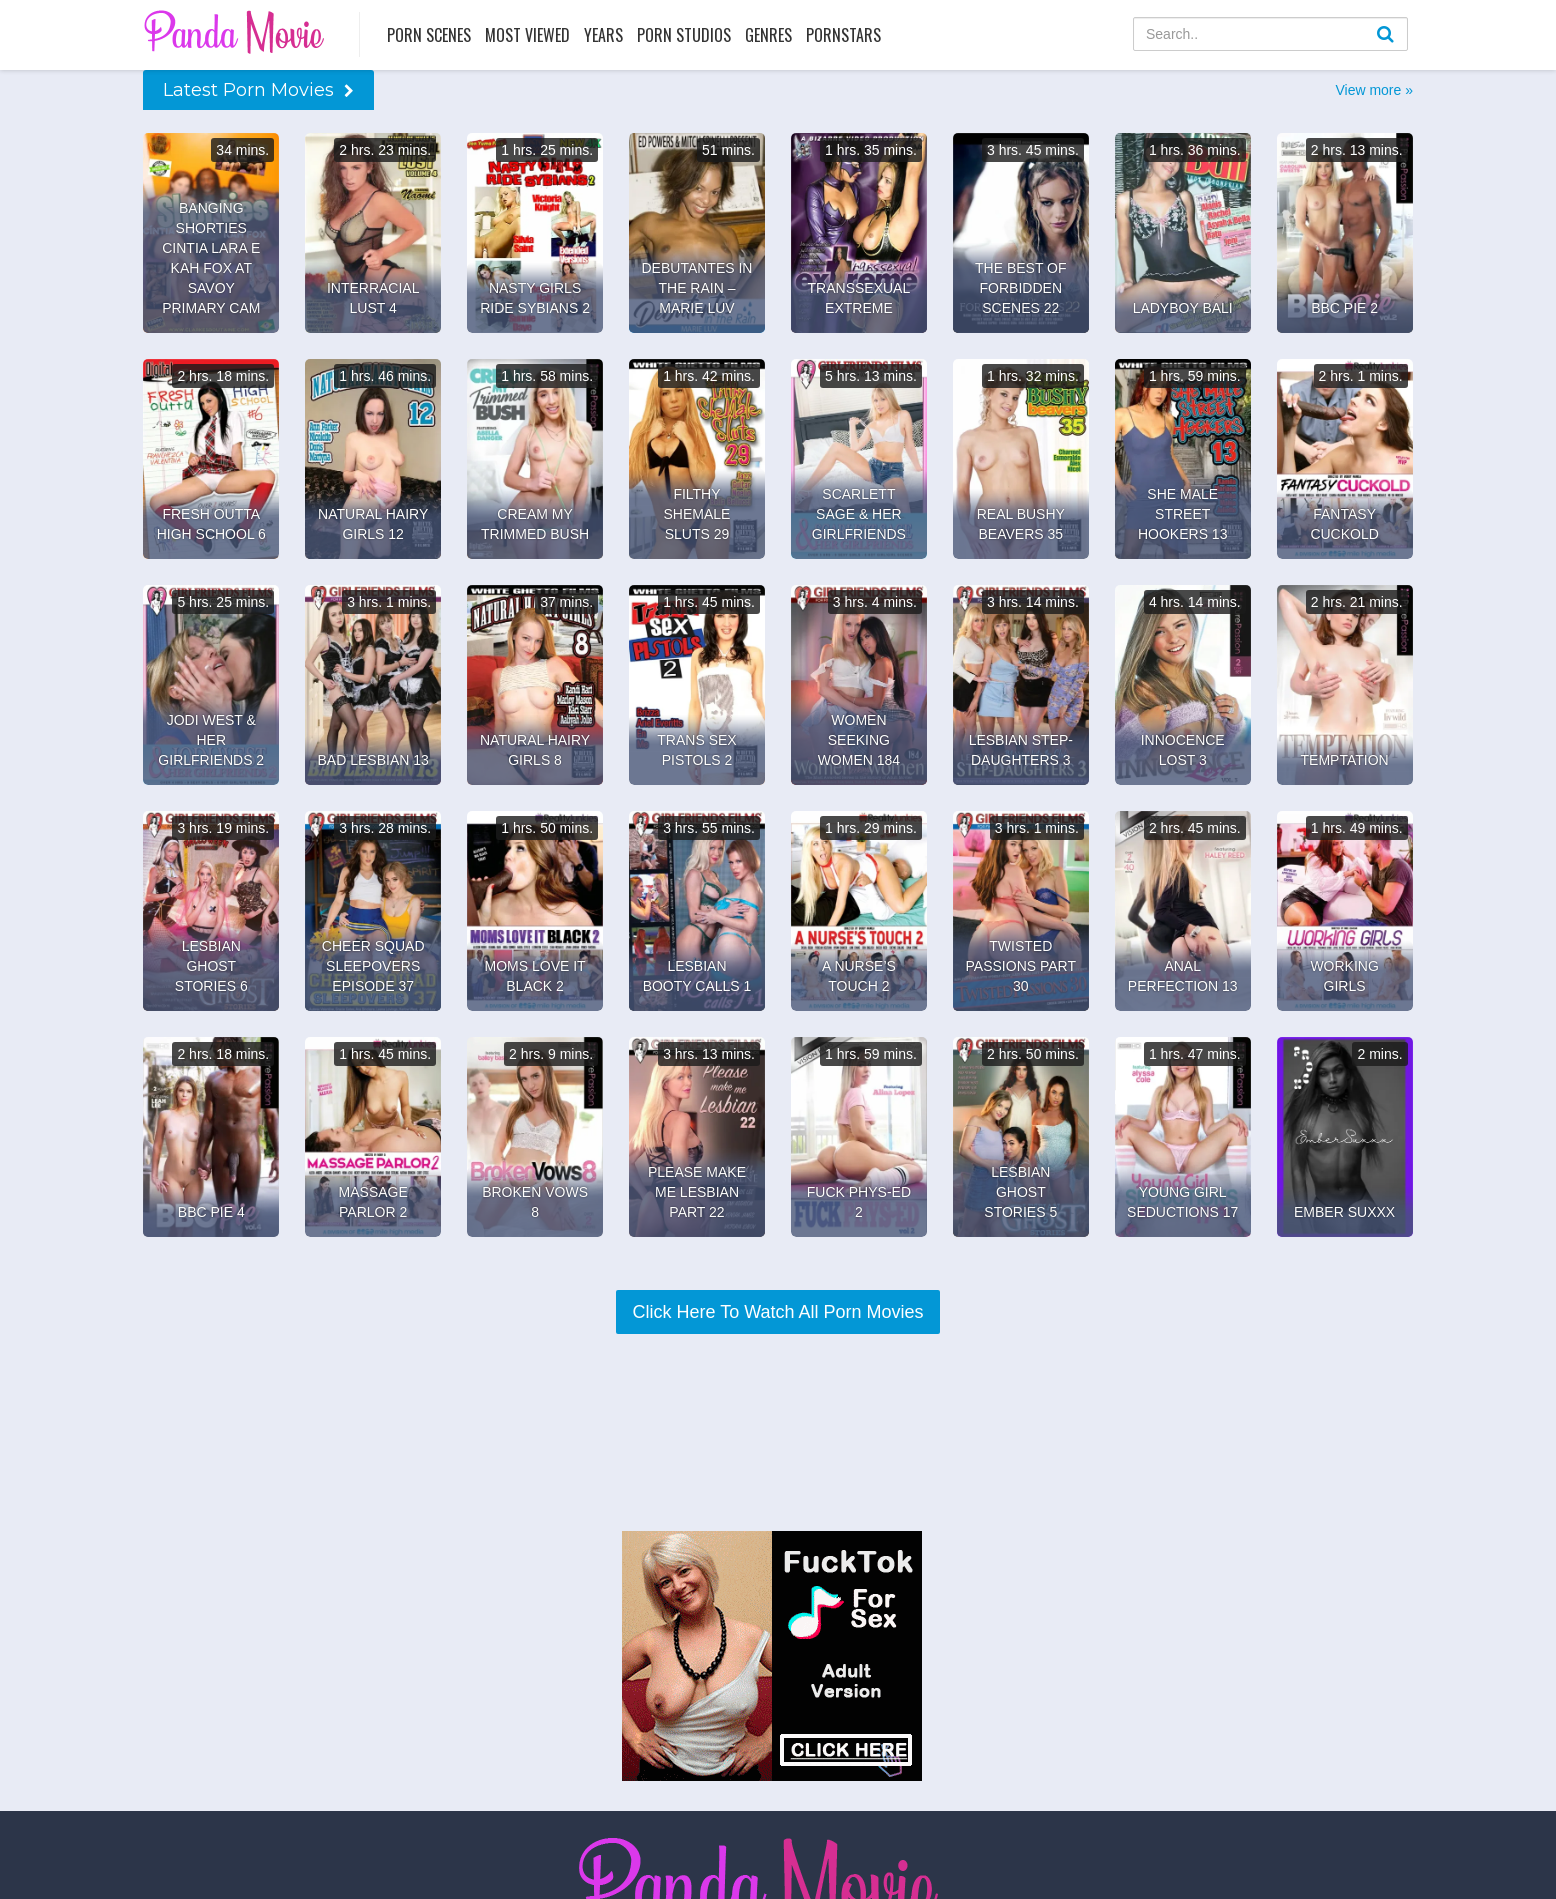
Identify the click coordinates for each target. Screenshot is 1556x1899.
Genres (768, 35)
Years (603, 35)
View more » (1374, 90)
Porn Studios (684, 35)
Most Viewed (527, 35)
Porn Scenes (429, 35)
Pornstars (843, 35)
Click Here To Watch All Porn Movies (777, 1312)
